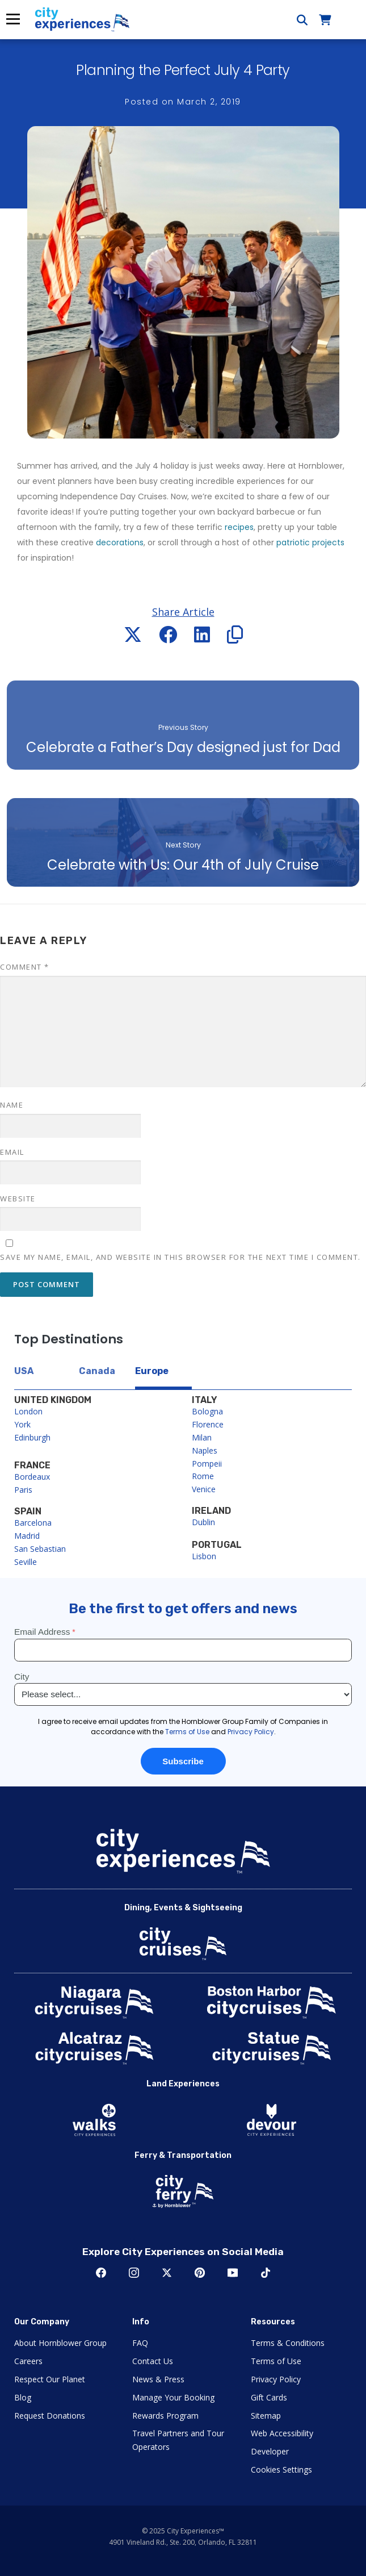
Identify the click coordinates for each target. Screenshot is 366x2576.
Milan (202, 1437)
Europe (152, 1371)
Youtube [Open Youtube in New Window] (233, 2273)
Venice (204, 1489)
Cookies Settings (281, 2469)
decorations (120, 542)
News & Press (158, 2379)
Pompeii (207, 1463)
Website (18, 1198)
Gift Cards (269, 2397)
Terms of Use (276, 2361)
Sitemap (266, 2415)
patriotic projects (310, 542)
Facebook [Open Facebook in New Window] (101, 2273)
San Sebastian (40, 1548)
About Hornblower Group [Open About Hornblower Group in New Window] (60, 2342)
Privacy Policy (276, 2379)
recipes (239, 527)
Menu (12, 19)
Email (12, 1152)
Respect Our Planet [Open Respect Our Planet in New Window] (49, 2379)
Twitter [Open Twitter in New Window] (167, 2273)
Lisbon (204, 1556)
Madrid (27, 1535)
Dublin (203, 1522)
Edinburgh (32, 1437)
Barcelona (33, 1522)
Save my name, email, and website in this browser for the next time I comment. (180, 1257)
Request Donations (49, 2415)
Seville (25, 1561)
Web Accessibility (282, 2433)
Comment (24, 967)
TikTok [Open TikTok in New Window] (265, 2273)
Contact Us (152, 2361)
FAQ (140, 2342)
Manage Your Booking (173, 2397)
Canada (97, 1371)
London (28, 1411)
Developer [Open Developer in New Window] (270, 2451)
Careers (28, 2361)
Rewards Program (165, 2415)
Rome (203, 1476)
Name (11, 1105)
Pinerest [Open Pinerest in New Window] (200, 2273)
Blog (22, 2397)
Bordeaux (32, 1476)
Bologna (207, 1411)
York (22, 1424)
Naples (204, 1450)
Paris (23, 1489)
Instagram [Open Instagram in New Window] (134, 2273)
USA (23, 1371)
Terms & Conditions (288, 2342)
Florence (208, 1424)
